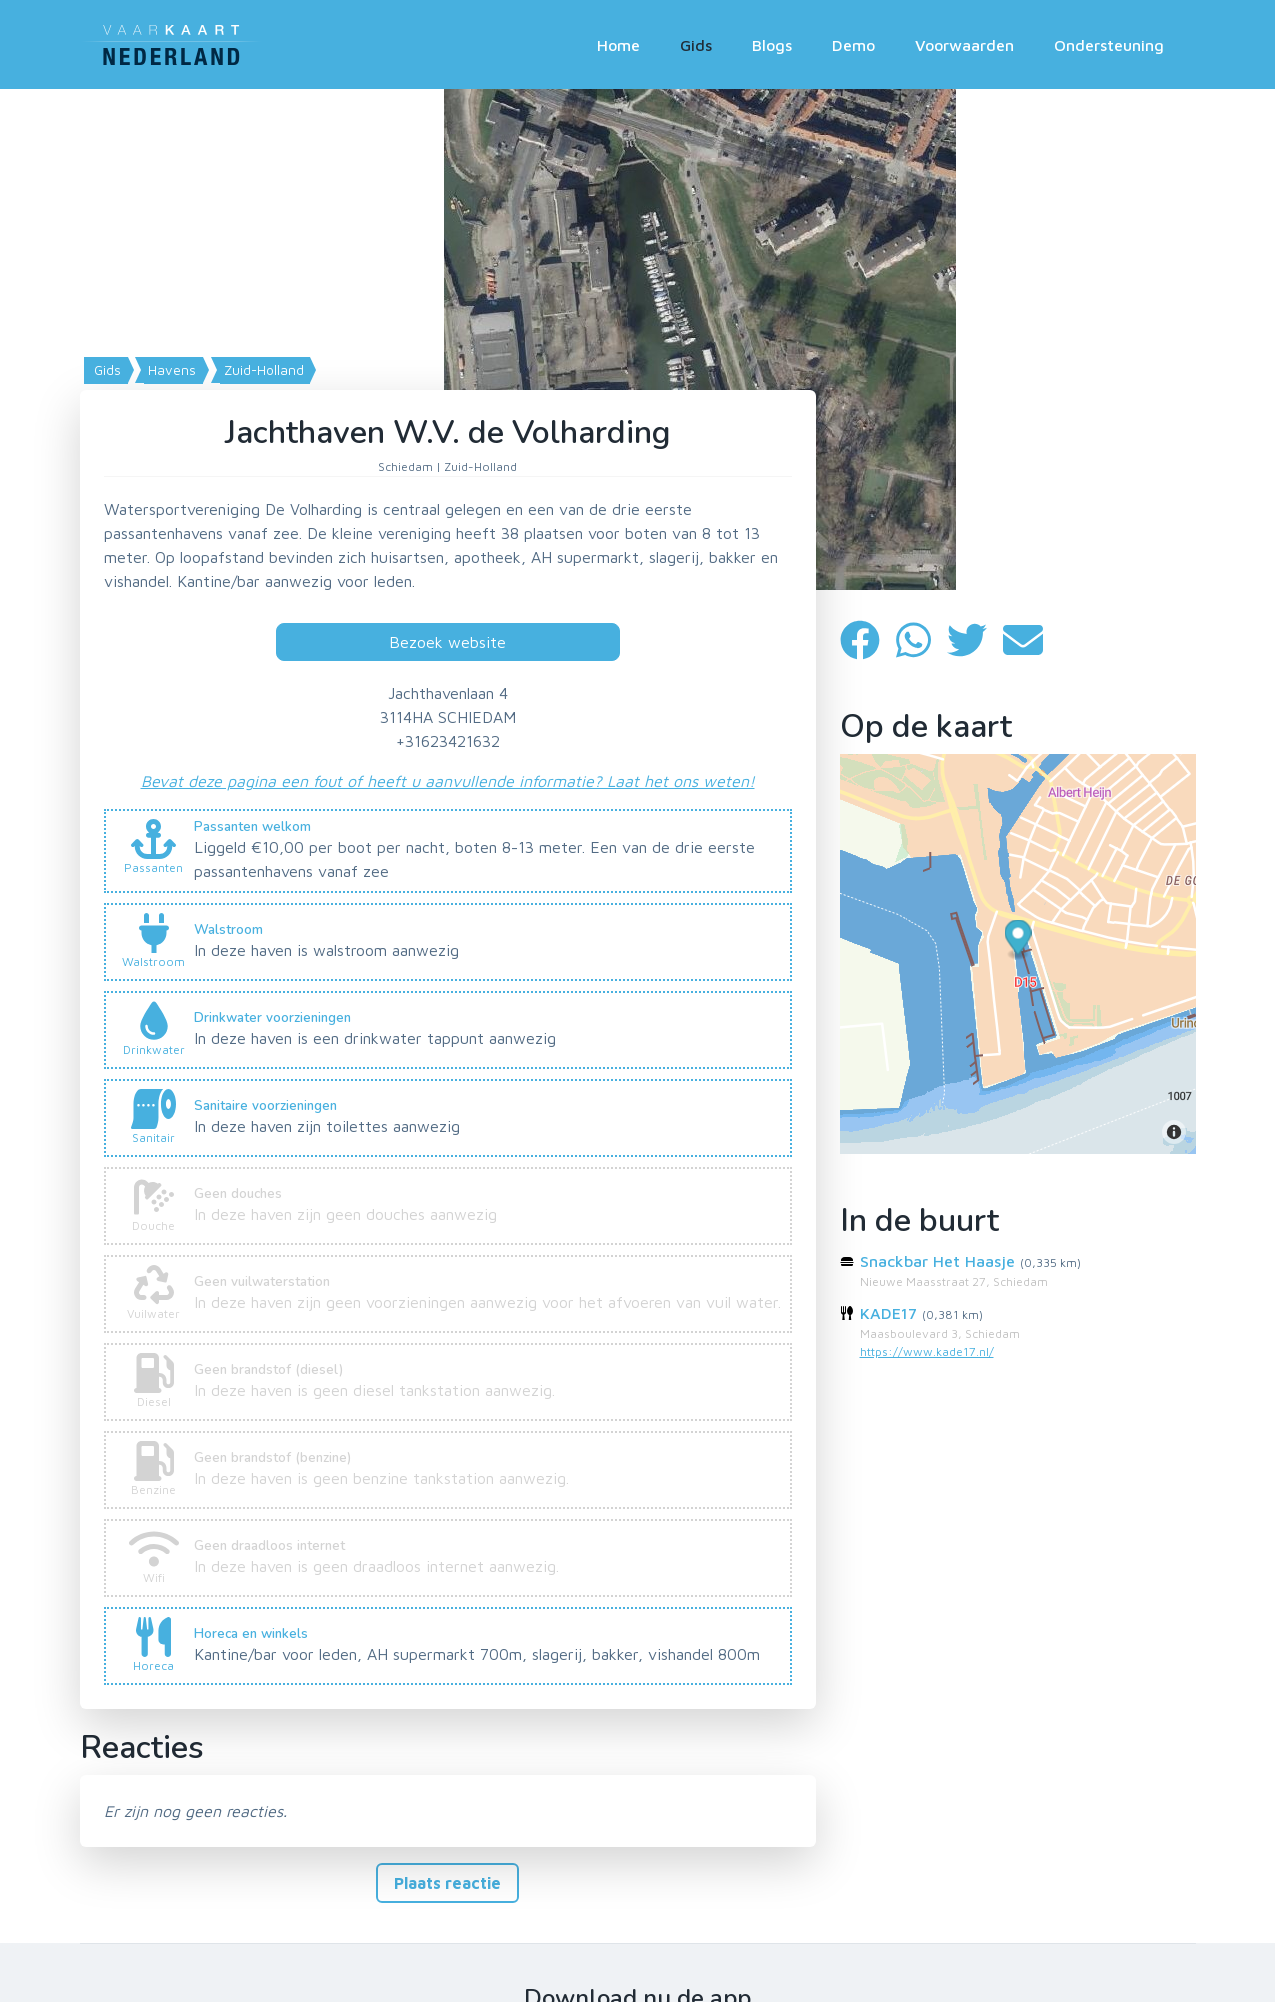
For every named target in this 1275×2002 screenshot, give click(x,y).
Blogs (772, 45)
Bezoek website (447, 642)
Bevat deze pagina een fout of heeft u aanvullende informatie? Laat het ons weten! (448, 781)
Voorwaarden (964, 45)
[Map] (637, 339)
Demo (853, 45)
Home (618, 45)
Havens (170, 370)
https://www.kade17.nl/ (927, 1351)
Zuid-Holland (262, 370)
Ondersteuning (1109, 45)
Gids (696, 45)
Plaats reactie (447, 1883)
